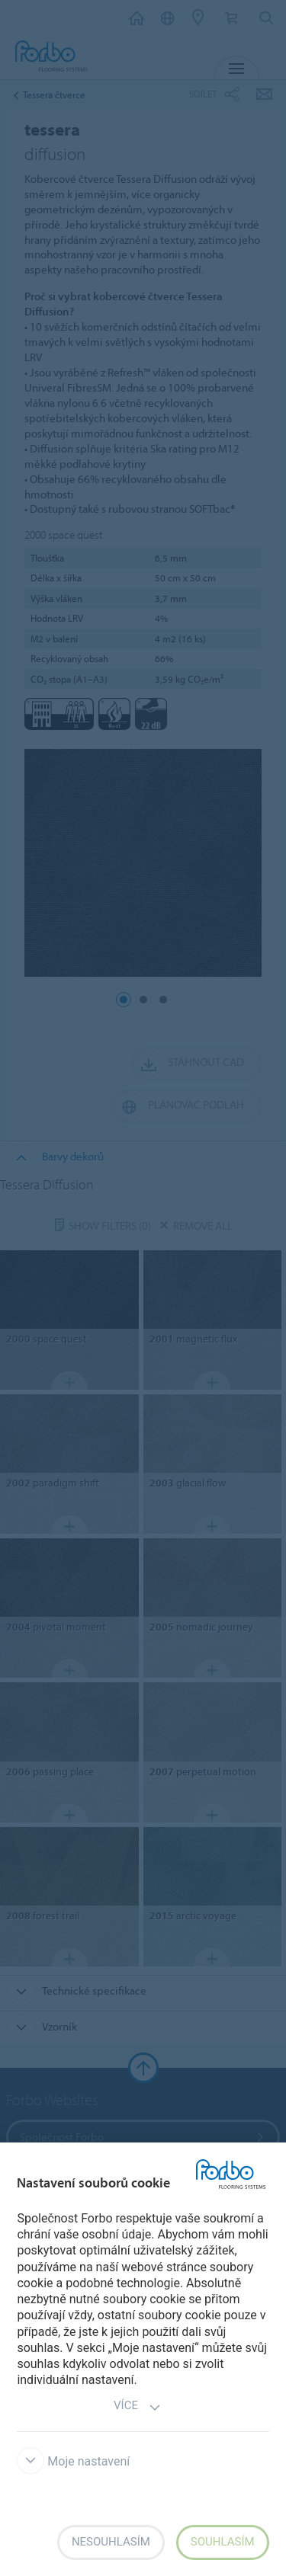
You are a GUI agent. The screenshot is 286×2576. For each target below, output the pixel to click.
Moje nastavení (73, 2461)
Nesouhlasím (111, 2542)
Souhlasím (223, 2542)
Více (137, 2407)
